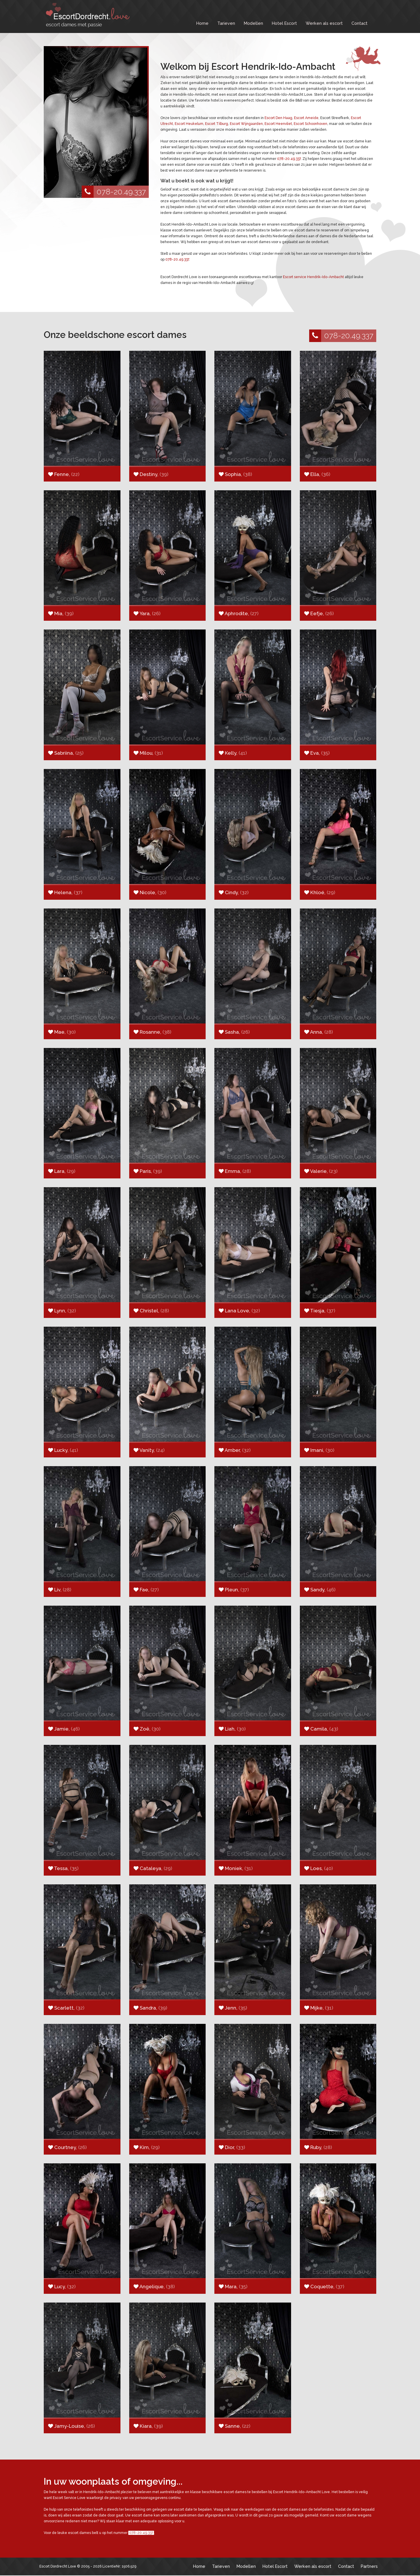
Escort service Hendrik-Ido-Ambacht (313, 277)
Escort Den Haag (278, 118)
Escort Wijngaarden (246, 124)
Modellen (253, 23)
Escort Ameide (306, 118)
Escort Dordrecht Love (57, 2566)
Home (202, 23)
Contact (359, 23)
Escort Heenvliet (278, 124)
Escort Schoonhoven (310, 124)
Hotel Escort (284, 23)
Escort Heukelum (189, 124)
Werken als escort (324, 23)
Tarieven (226, 23)
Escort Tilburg (216, 124)
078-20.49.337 (114, 192)
